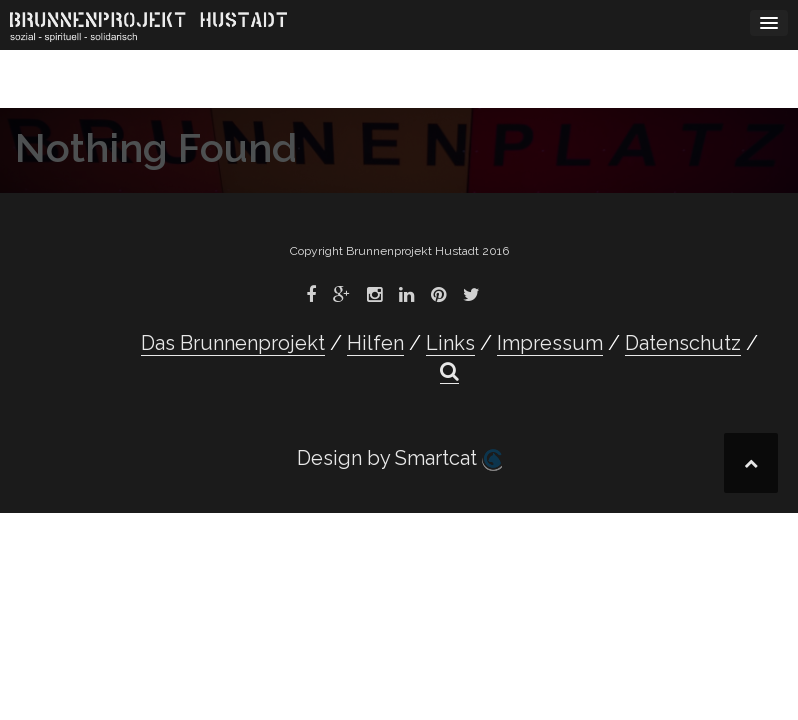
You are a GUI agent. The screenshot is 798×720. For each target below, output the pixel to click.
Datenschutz (683, 343)
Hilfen (375, 343)
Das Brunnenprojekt (233, 343)
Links (450, 343)
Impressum (550, 343)
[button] (449, 371)
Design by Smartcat (399, 458)
